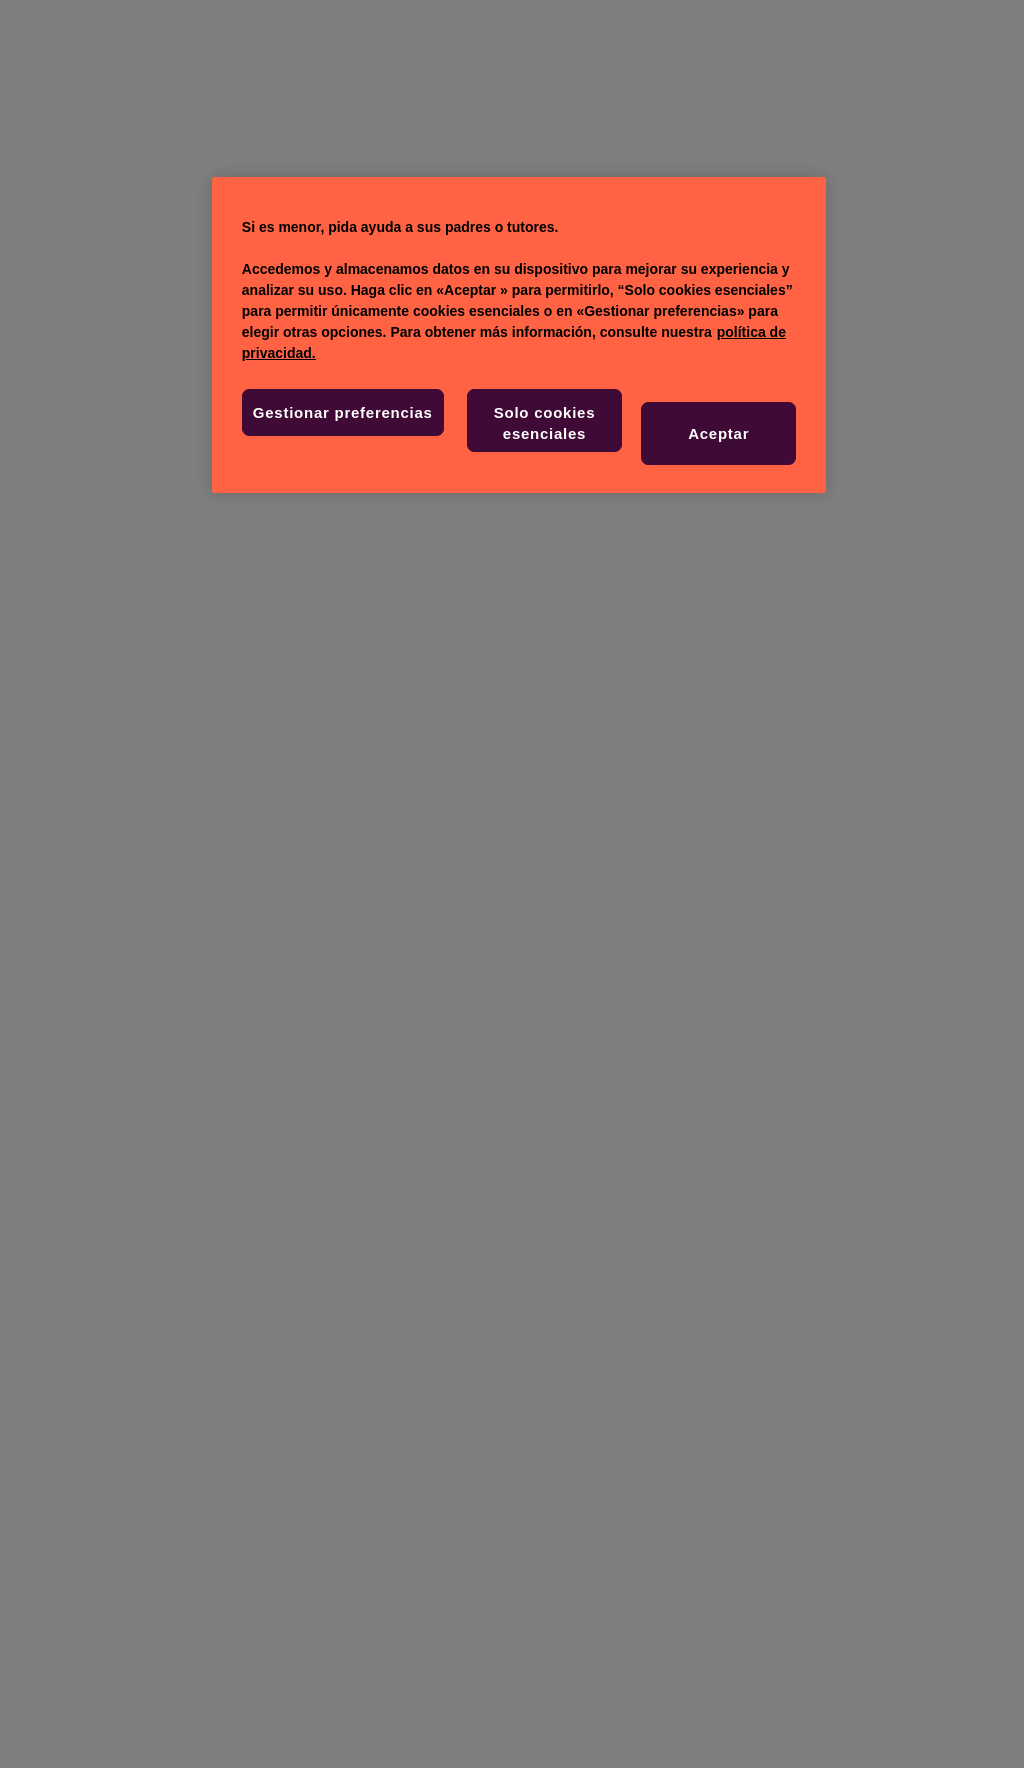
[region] (519, 335)
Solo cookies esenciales (545, 423)
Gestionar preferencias (343, 412)
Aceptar (718, 433)
